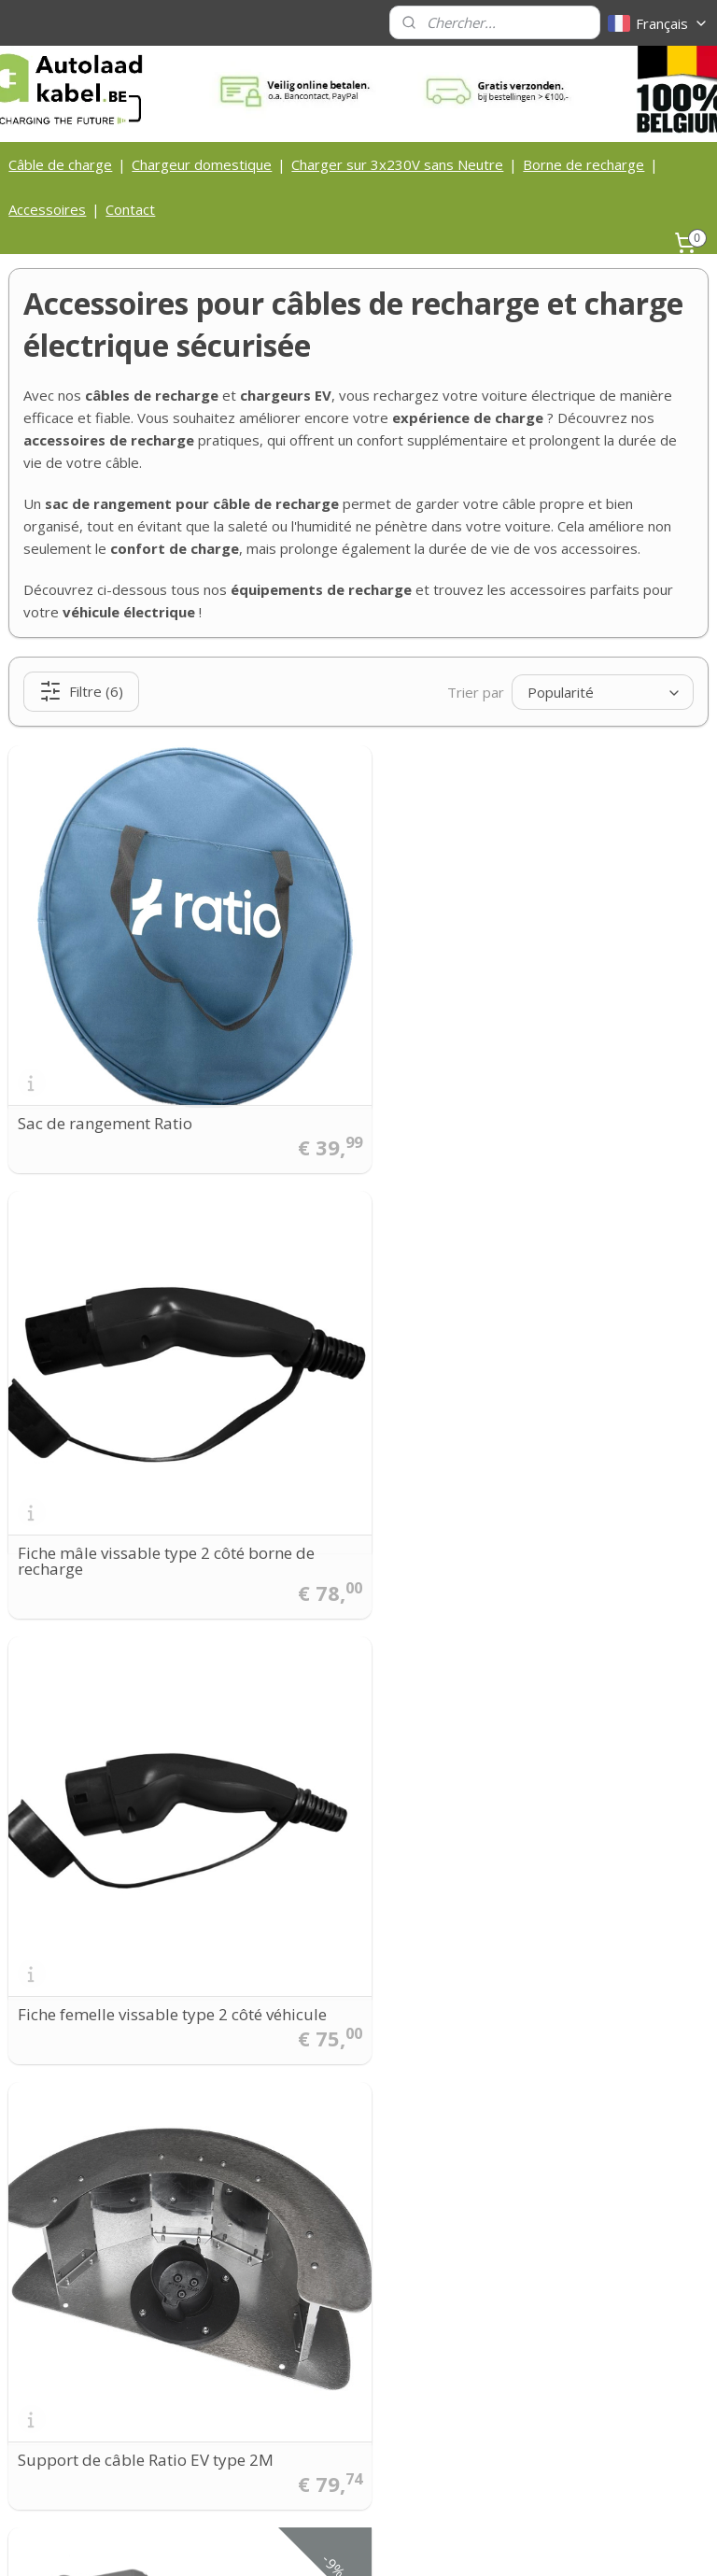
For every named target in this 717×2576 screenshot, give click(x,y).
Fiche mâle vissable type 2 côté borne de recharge (524, 1095)
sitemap (287, 2542)
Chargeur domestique (202, 164)
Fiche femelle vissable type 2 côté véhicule (172, 1527)
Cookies (290, 2378)
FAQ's (284, 2461)
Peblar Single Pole (442, 1951)
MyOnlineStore (563, 2542)
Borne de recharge (583, 164)
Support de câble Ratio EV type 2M (504, 1527)
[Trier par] (603, 692)
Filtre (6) (81, 692)
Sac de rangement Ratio (105, 1103)
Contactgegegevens (326, 2316)
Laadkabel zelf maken (332, 2441)
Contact (130, 209)
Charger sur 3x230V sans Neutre (397, 164)
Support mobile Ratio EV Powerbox (147, 1951)
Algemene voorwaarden (338, 2357)
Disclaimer (298, 2420)
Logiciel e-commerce (399, 2542)
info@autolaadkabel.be (130, 2238)
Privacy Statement (321, 2399)
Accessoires (47, 209)
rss (326, 2542)
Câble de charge (60, 164)
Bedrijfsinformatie (320, 2336)
